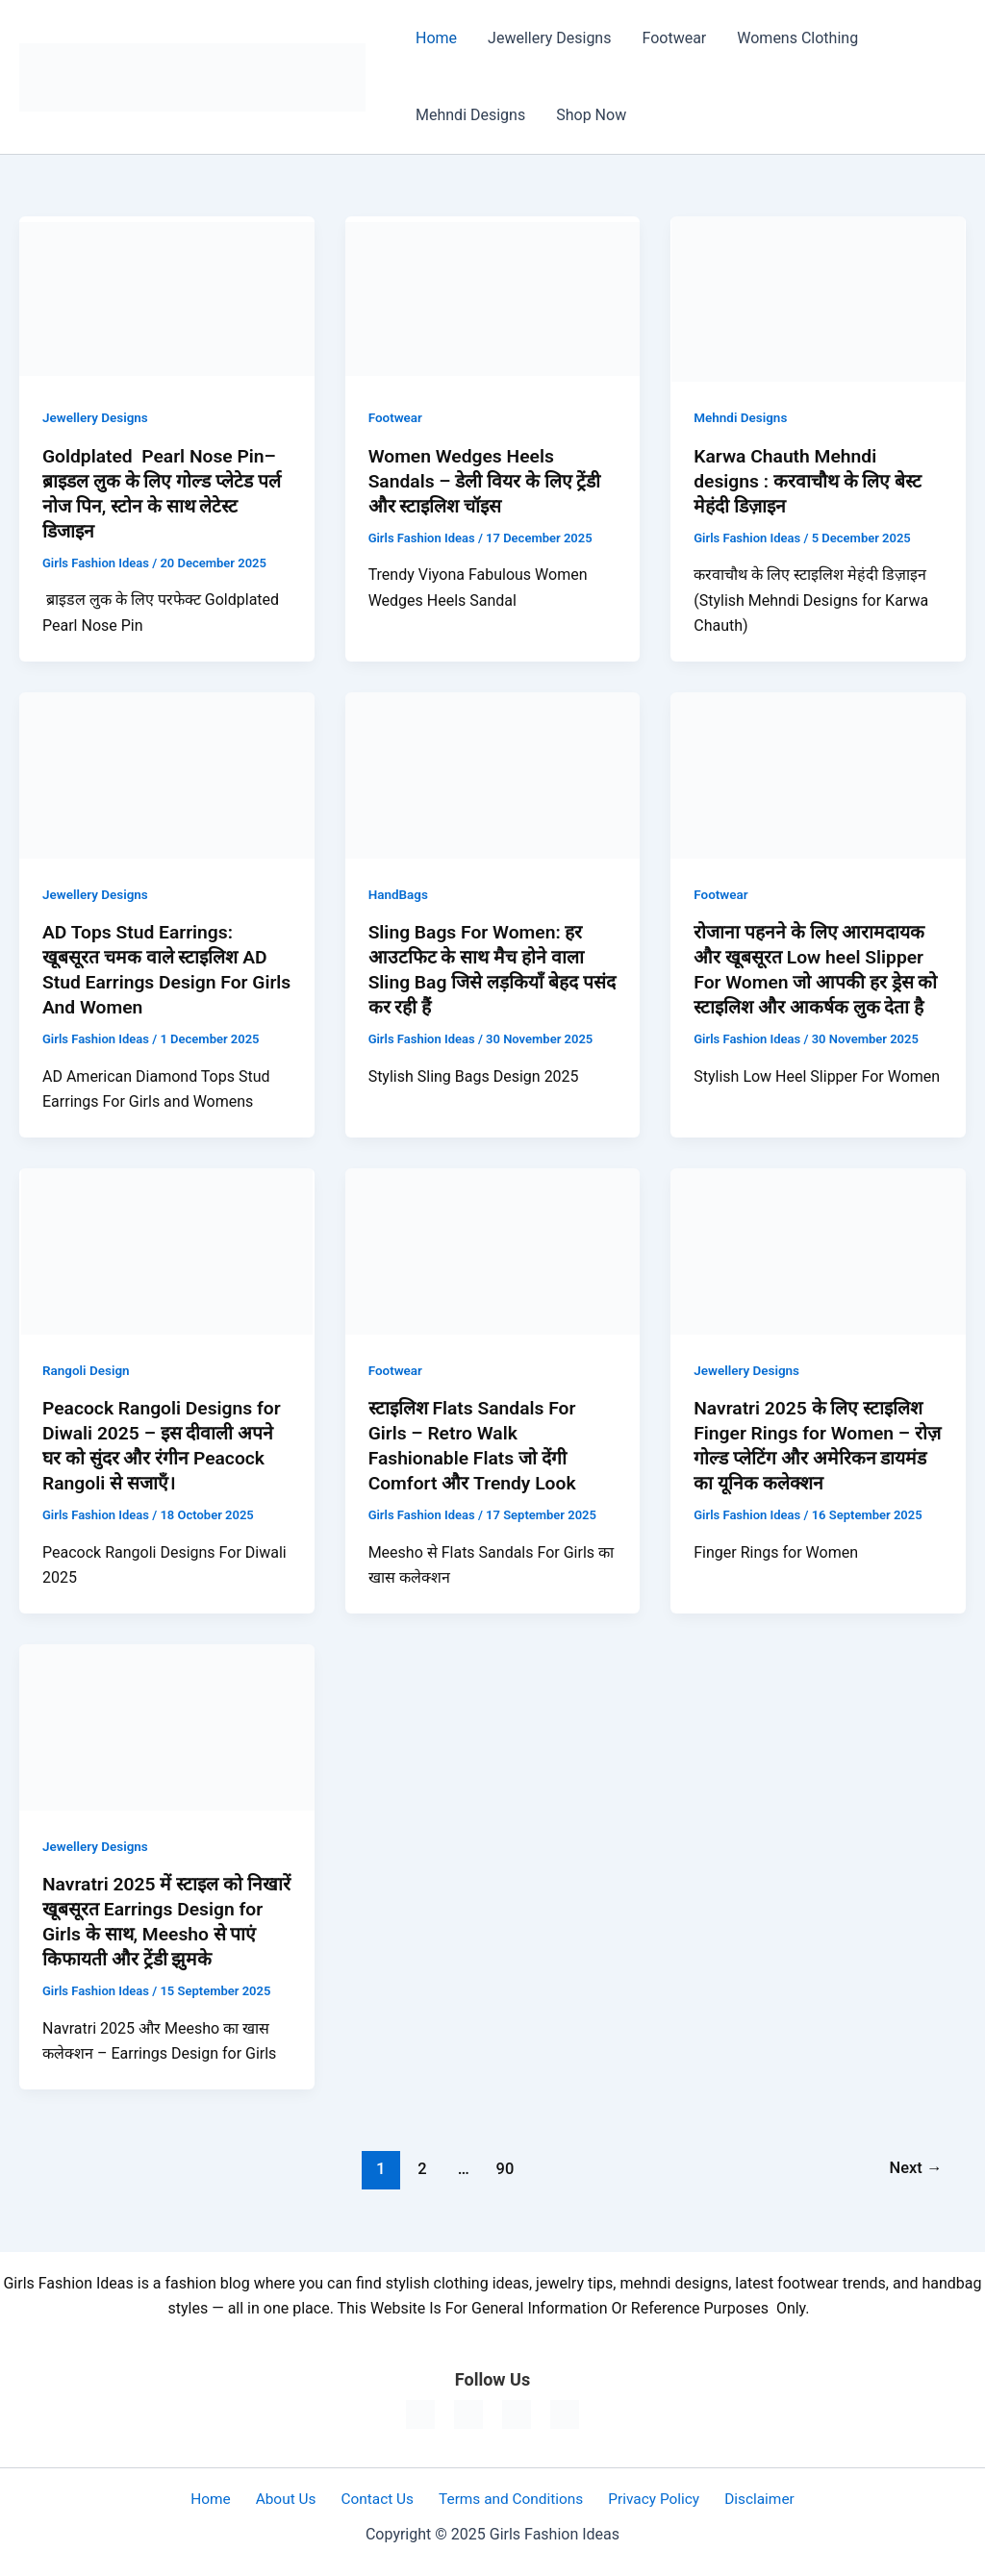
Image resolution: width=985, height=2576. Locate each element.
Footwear (674, 38)
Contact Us (379, 2498)
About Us (294, 2498)
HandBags (399, 894)
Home (436, 38)
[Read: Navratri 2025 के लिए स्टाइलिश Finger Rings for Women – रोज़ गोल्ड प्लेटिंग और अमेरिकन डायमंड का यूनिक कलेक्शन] (818, 1250)
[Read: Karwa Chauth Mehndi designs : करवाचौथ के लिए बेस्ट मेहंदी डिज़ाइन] (818, 297)
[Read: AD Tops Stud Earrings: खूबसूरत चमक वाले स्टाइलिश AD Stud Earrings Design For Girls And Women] (167, 774)
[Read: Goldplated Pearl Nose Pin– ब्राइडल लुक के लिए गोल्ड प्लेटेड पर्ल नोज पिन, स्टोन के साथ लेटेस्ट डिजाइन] (167, 297)
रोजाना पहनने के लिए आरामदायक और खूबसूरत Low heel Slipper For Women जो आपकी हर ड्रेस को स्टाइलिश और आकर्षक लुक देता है (817, 981)
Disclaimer (743, 2498)
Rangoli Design (87, 1370)
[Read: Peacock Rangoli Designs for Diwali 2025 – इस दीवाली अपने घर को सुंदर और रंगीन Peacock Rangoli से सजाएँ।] (167, 1250)
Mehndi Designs (470, 115)
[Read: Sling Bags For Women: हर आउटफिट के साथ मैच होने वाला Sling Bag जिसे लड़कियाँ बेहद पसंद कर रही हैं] (493, 774)
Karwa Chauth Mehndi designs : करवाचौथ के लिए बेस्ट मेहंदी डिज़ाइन (811, 480)
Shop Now (591, 115)
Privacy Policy (644, 2498)
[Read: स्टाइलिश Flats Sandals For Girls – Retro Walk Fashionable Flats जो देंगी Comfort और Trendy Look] (493, 1250)
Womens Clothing (797, 38)
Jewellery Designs (549, 38)
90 (503, 2168)
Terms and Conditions (506, 2498)
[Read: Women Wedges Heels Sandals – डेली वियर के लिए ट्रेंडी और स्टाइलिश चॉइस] (493, 297)
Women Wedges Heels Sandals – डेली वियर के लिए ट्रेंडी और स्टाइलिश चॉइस (489, 480)
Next (914, 2168)
